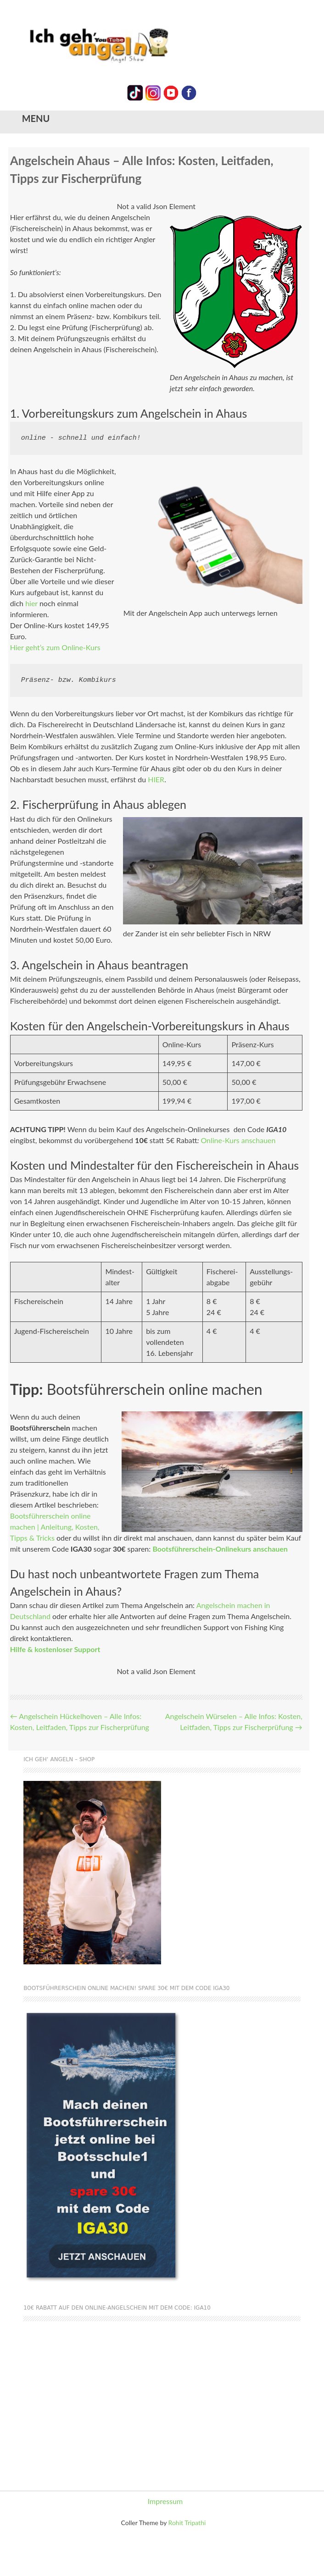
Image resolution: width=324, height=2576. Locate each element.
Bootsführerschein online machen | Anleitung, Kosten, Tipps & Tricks (55, 1526)
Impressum (165, 2501)
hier (31, 603)
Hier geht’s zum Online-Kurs (55, 647)
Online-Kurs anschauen (238, 1140)
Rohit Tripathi (187, 2522)
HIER (156, 779)
